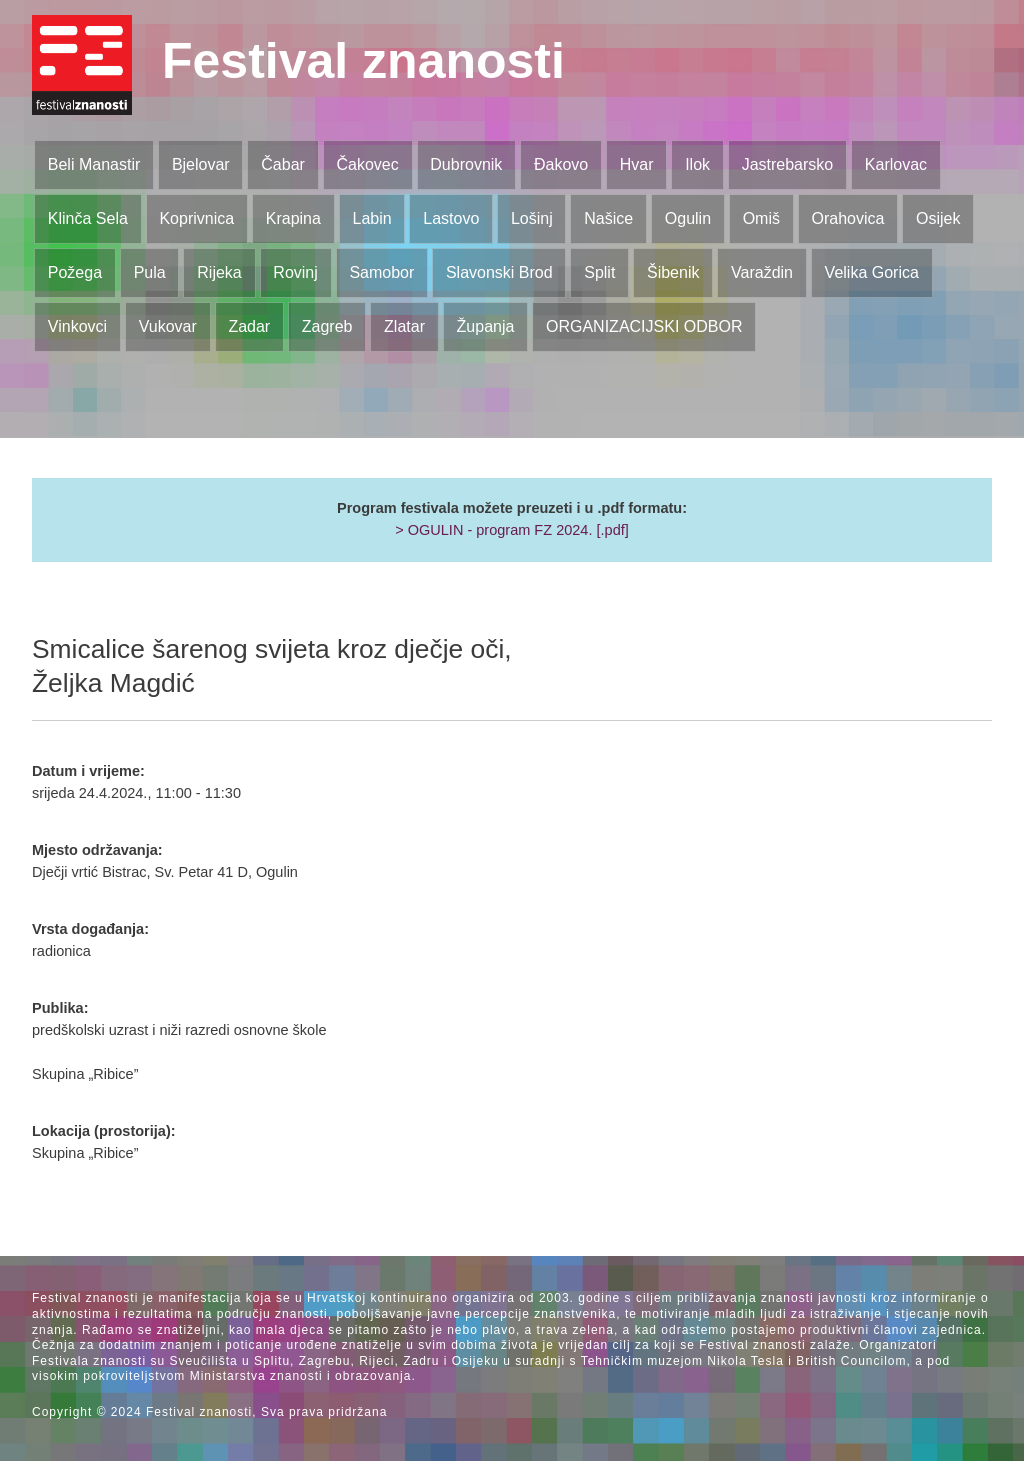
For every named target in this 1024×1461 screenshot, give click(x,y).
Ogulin (688, 218)
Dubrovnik (466, 164)
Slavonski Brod (499, 272)
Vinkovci (77, 326)
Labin (371, 218)
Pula (150, 272)
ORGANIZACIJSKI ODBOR (644, 326)
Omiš (761, 218)
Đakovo (561, 164)
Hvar (637, 164)
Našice (608, 218)
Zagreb (327, 326)
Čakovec (367, 164)
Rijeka (219, 272)
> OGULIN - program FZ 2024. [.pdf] (512, 530)
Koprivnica (196, 218)
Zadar (249, 326)
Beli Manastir (94, 164)
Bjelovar (201, 164)
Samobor (381, 272)
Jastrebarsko (788, 164)
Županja (486, 326)
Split (599, 272)
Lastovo (451, 218)
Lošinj (532, 218)
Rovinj (295, 272)
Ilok (697, 164)
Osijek (938, 218)
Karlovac (896, 164)
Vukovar (168, 326)
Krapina (293, 218)
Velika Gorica (872, 272)
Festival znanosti (363, 61)
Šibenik (673, 272)
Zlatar (404, 326)
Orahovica (848, 218)
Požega (75, 272)
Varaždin (762, 272)
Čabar (283, 164)
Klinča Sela (88, 218)
